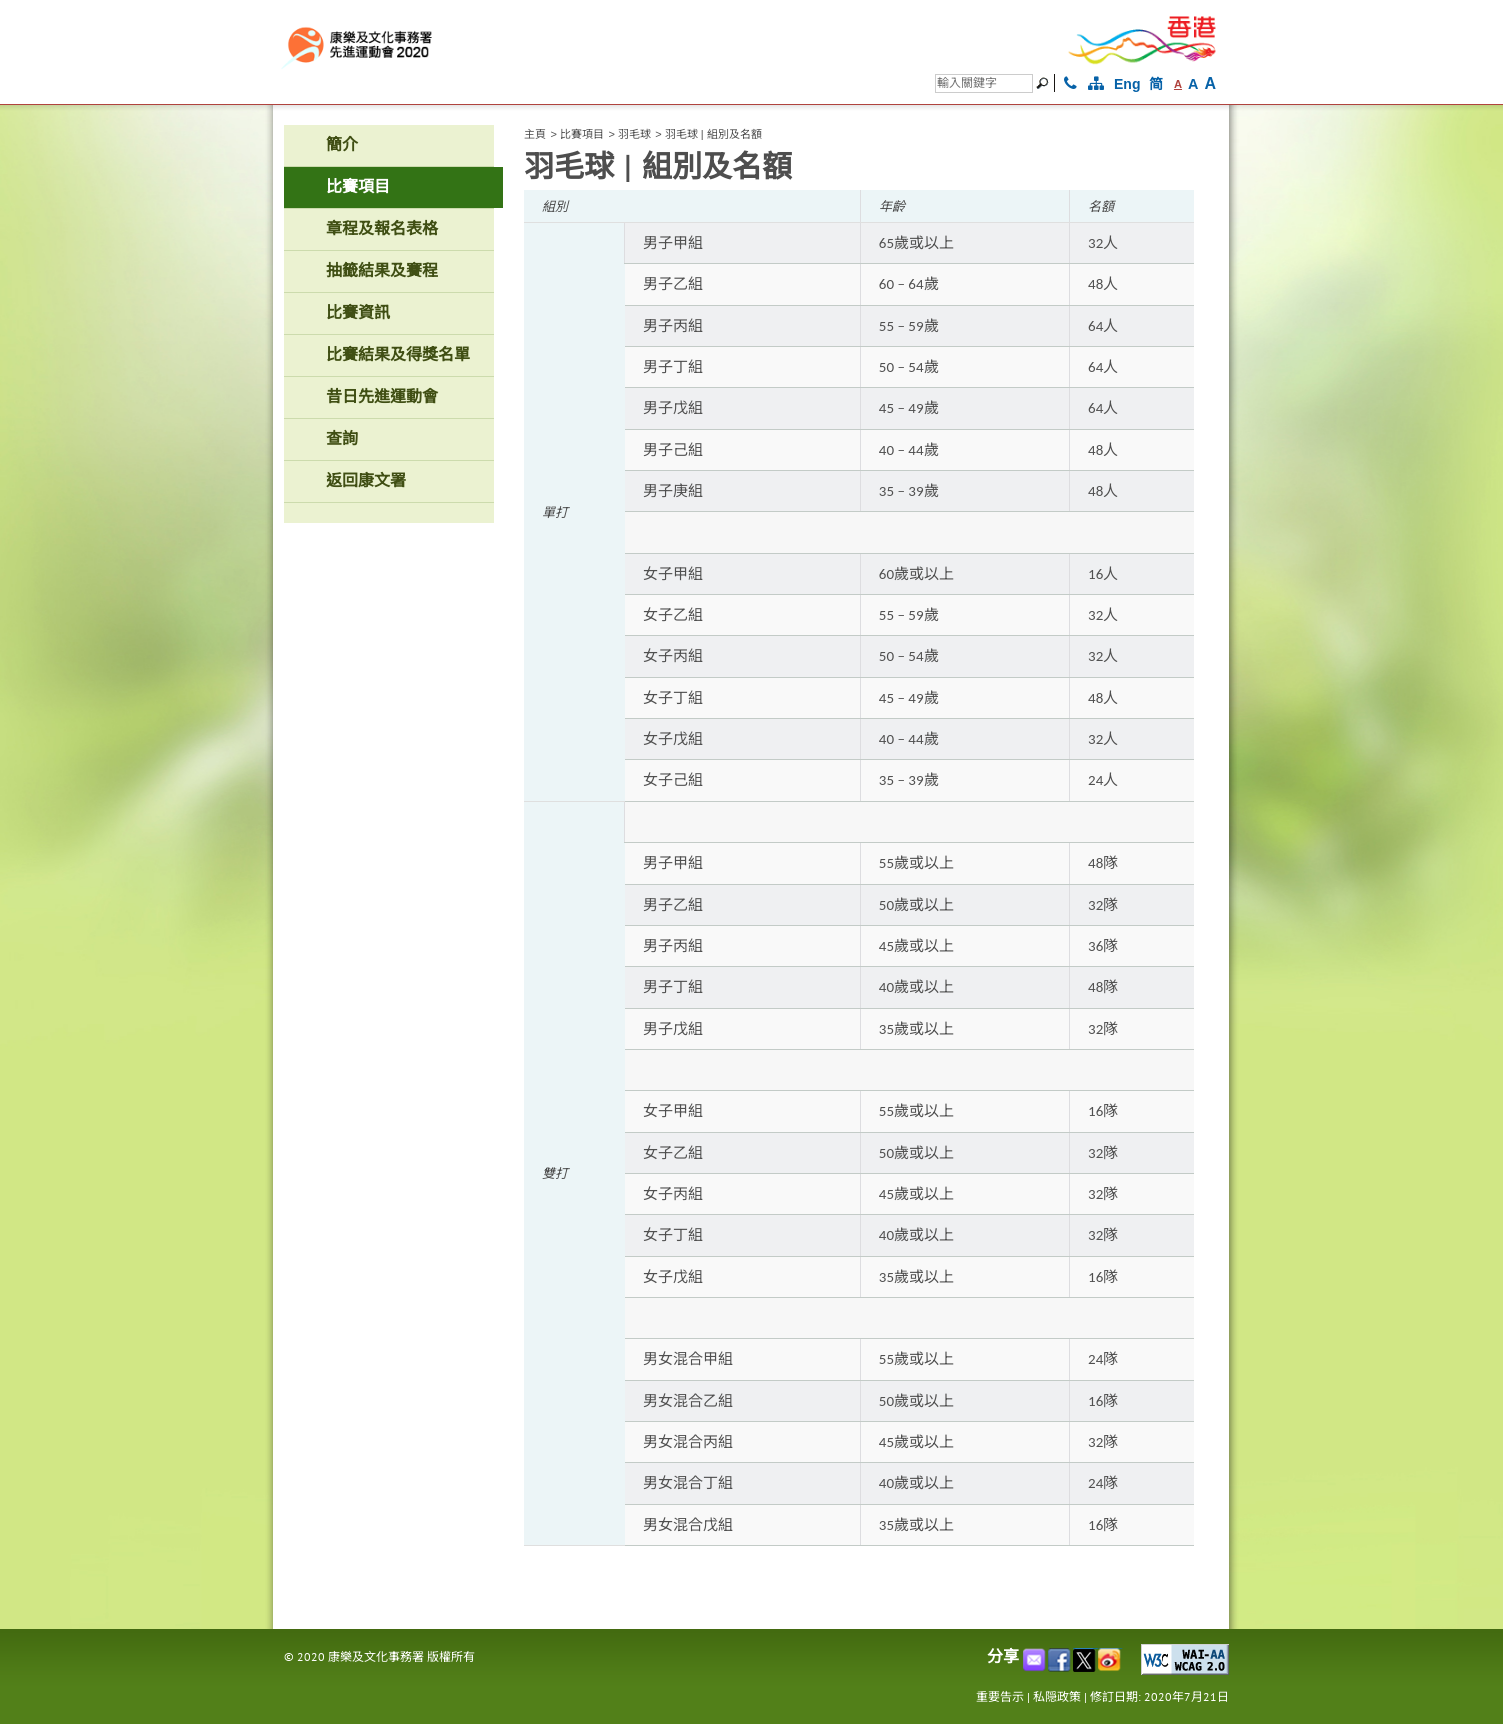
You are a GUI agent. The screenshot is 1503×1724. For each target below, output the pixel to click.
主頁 (535, 134)
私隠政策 (1057, 1696)
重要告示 (1000, 1696)
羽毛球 (634, 134)
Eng (1127, 84)
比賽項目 (582, 134)
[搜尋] (984, 83)
